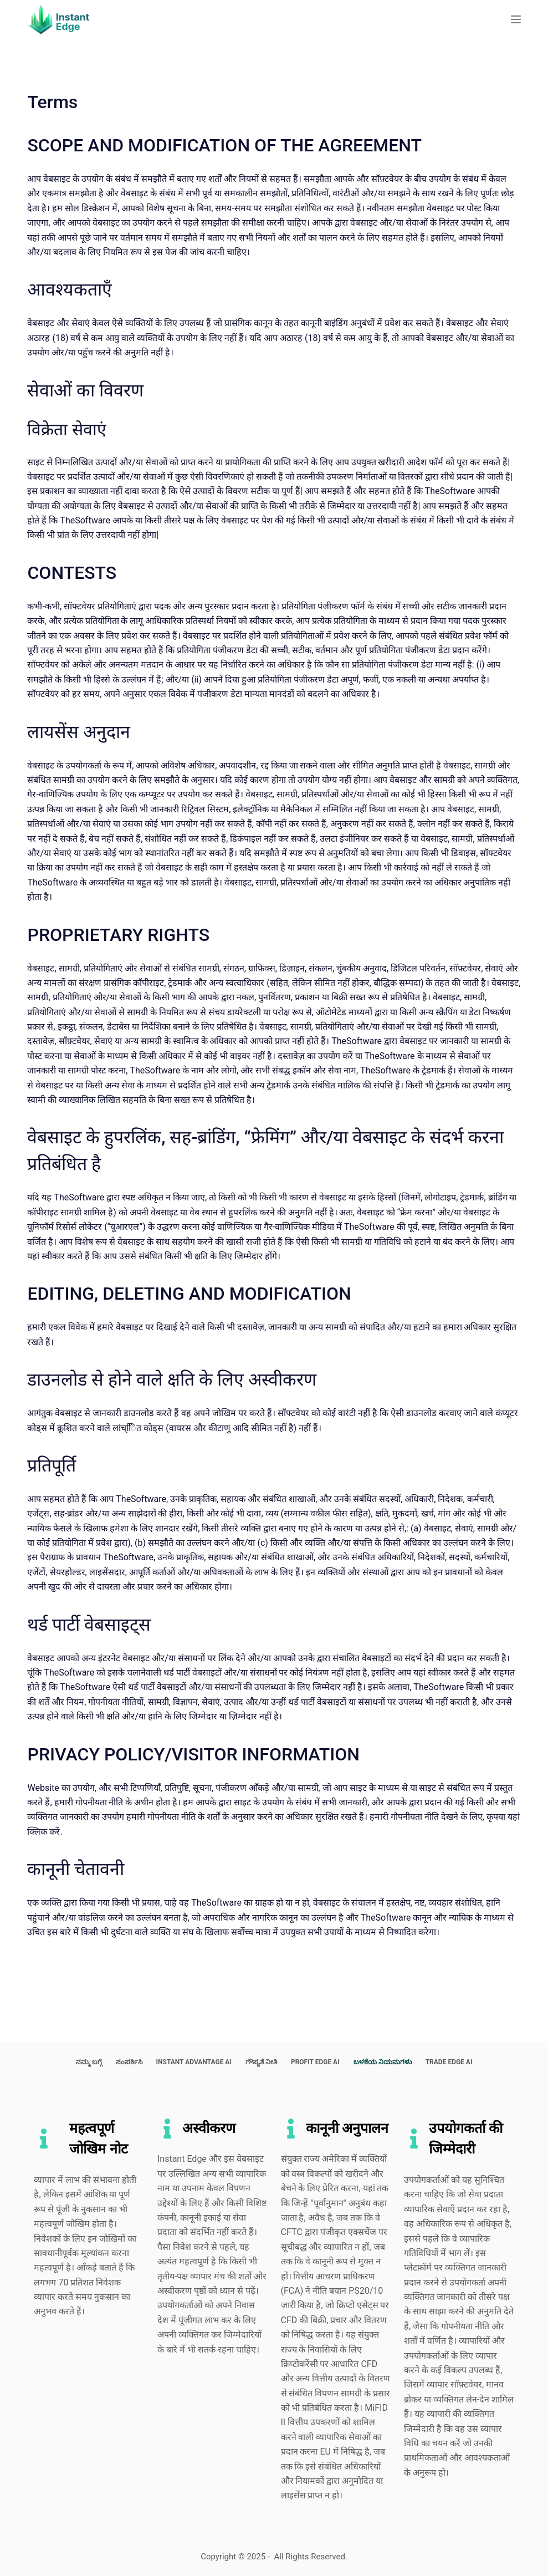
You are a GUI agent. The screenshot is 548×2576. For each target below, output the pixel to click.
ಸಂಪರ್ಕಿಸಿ (129, 2062)
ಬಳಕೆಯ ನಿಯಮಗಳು (383, 2062)
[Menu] (516, 19)
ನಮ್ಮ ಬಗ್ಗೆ (89, 2062)
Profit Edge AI (315, 2062)
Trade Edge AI (449, 2062)
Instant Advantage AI (194, 2062)
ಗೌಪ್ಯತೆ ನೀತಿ (261, 2062)
